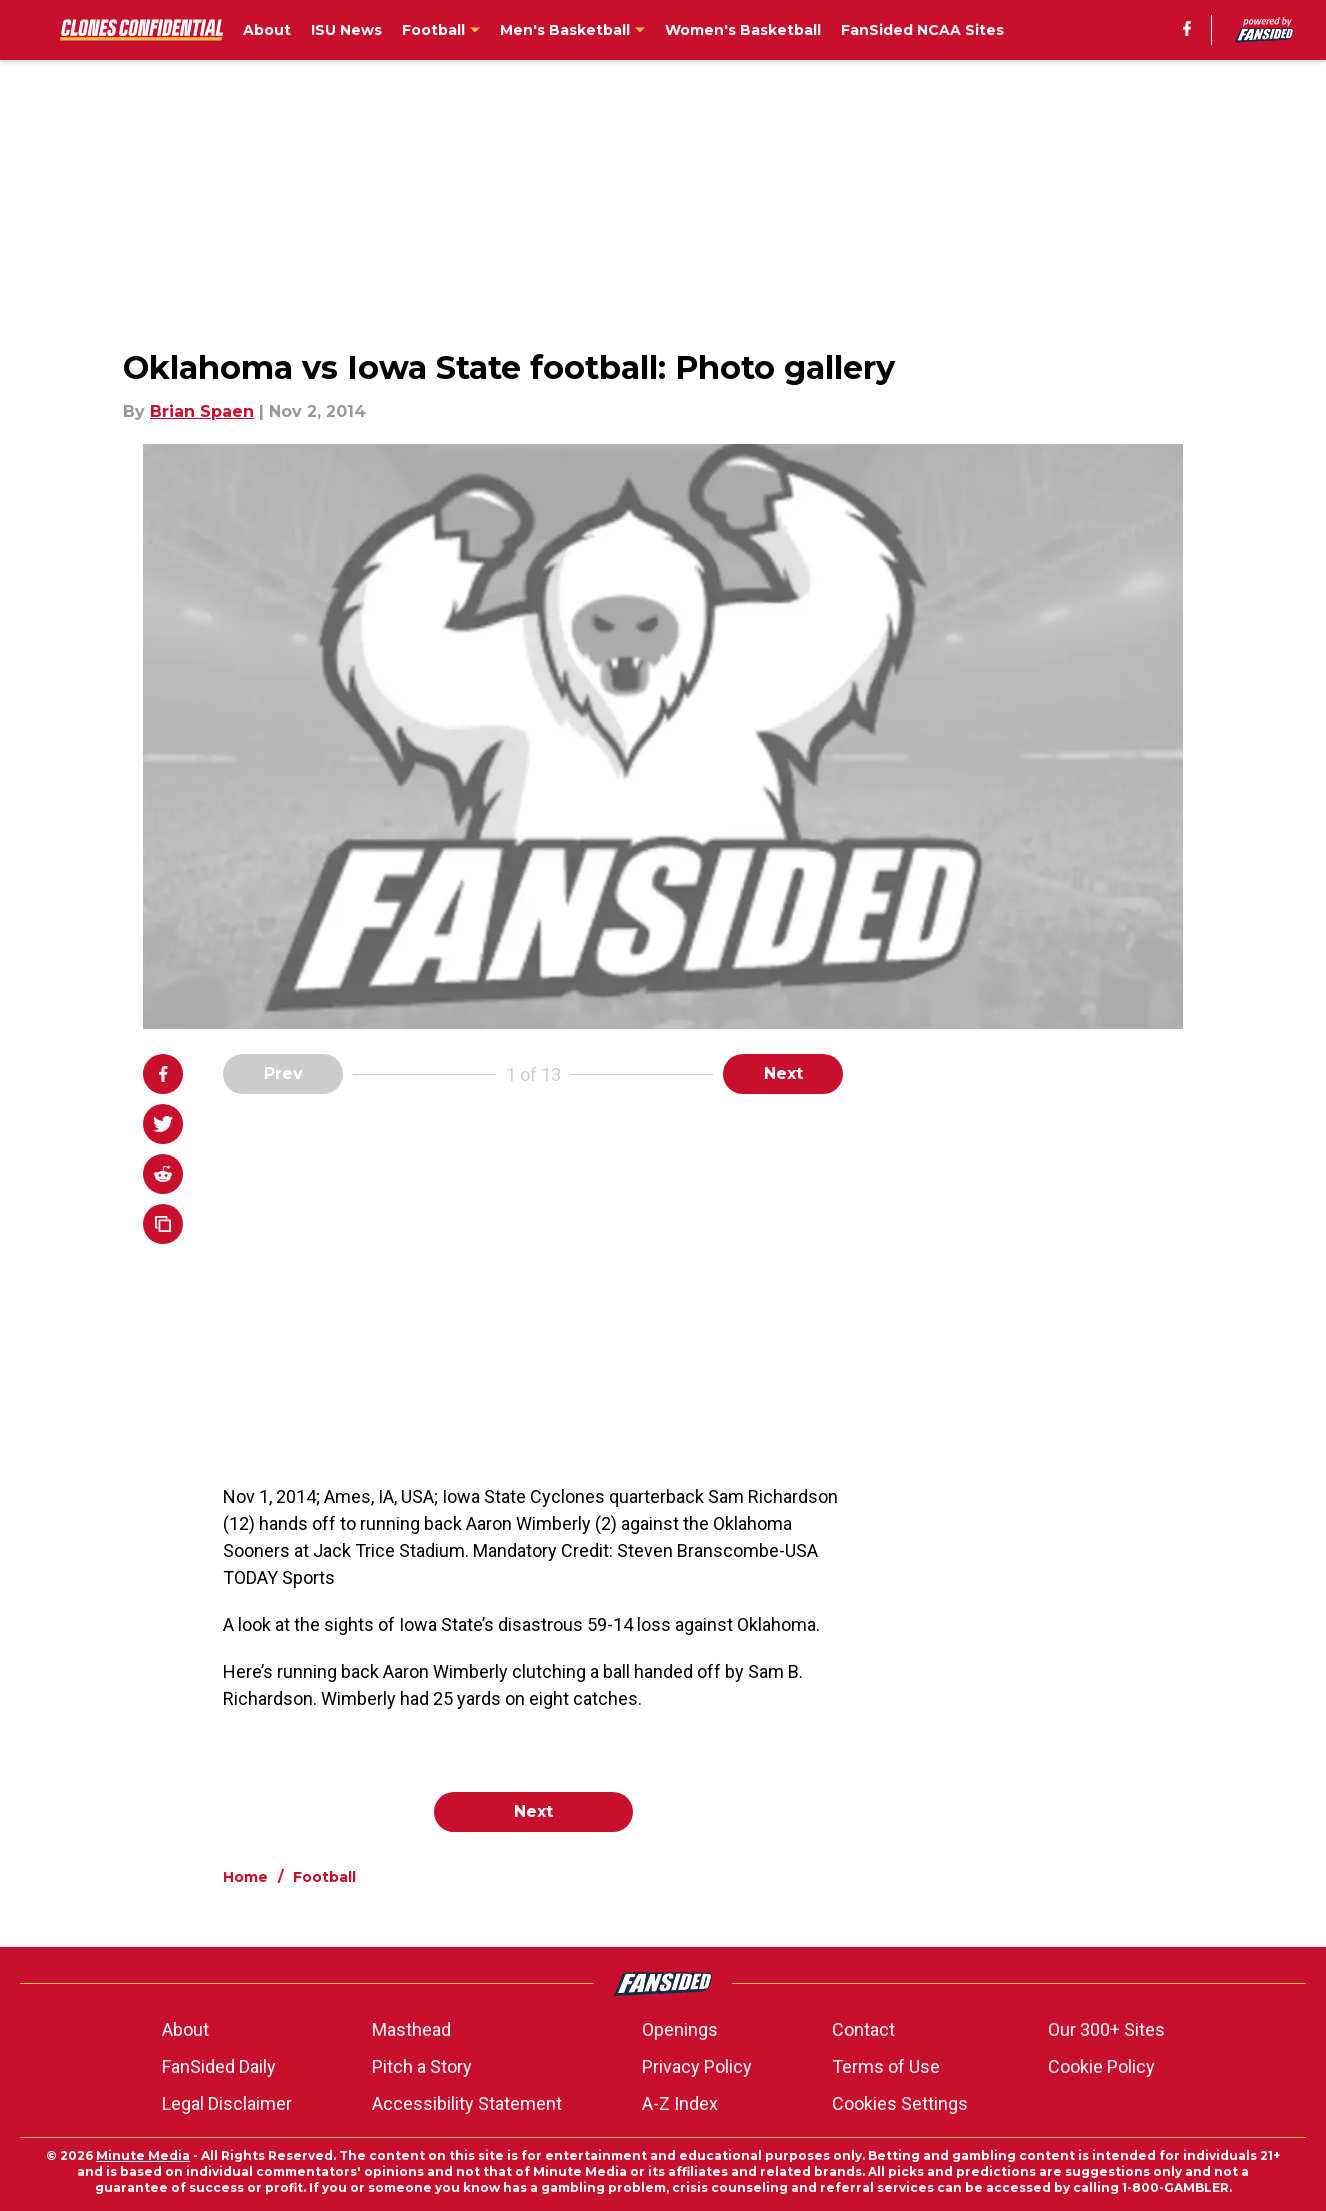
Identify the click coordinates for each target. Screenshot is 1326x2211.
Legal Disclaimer (227, 2103)
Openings (680, 2029)
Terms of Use (886, 2066)
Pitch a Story (422, 2066)
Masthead (411, 2029)
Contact (863, 2029)
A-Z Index (680, 2103)
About (185, 2029)
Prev (283, 1073)
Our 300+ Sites (1106, 2029)
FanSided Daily (219, 2066)
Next (783, 1073)
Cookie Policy (1101, 2066)
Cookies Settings (900, 2103)
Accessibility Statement (467, 2103)
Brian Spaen (202, 411)
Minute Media (143, 2155)
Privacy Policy (697, 2066)
